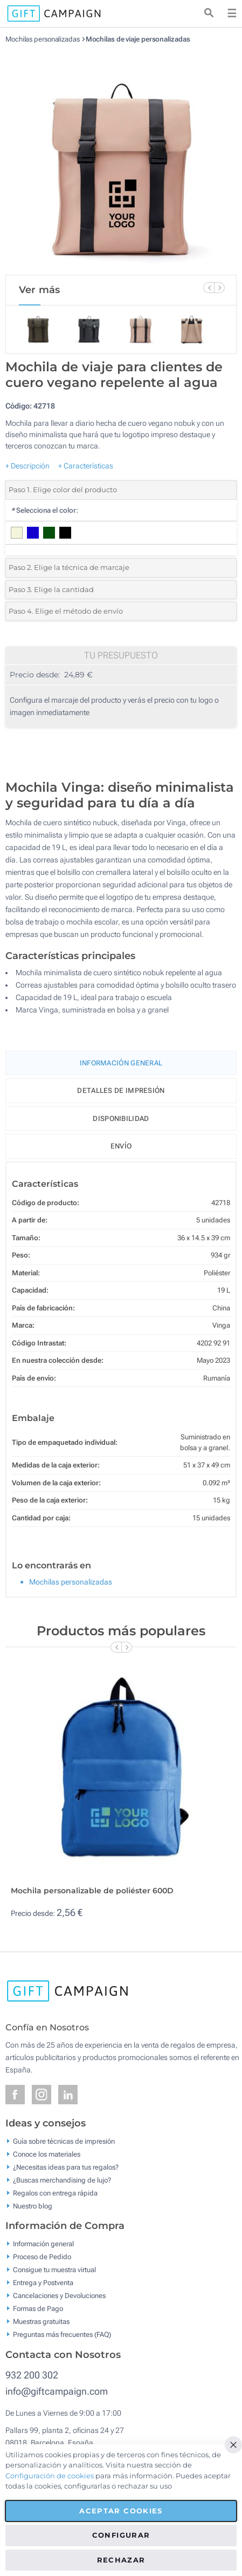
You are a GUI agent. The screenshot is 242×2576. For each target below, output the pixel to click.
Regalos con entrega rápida (55, 2192)
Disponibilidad (121, 1118)
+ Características (85, 465)
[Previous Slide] (208, 287)
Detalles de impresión (120, 1090)
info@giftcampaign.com (56, 2391)
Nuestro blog (32, 2205)
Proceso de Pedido (42, 2257)
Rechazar (121, 2559)
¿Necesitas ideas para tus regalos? (66, 2167)
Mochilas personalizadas (42, 39)
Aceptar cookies (120, 2510)
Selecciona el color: (44, 510)
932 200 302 (31, 2375)
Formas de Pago (38, 2309)
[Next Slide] (219, 287)
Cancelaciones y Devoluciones (59, 2296)
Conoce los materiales (46, 2154)
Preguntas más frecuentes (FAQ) (62, 2334)
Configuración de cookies (49, 2475)
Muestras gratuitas (41, 2321)
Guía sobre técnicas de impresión (64, 2141)
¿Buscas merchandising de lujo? (62, 2180)
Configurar (121, 2535)
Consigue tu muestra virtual (54, 2270)
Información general (43, 2244)
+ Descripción (27, 465)
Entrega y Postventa (43, 2283)
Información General (121, 1063)
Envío (121, 1146)
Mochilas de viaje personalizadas (138, 39)
